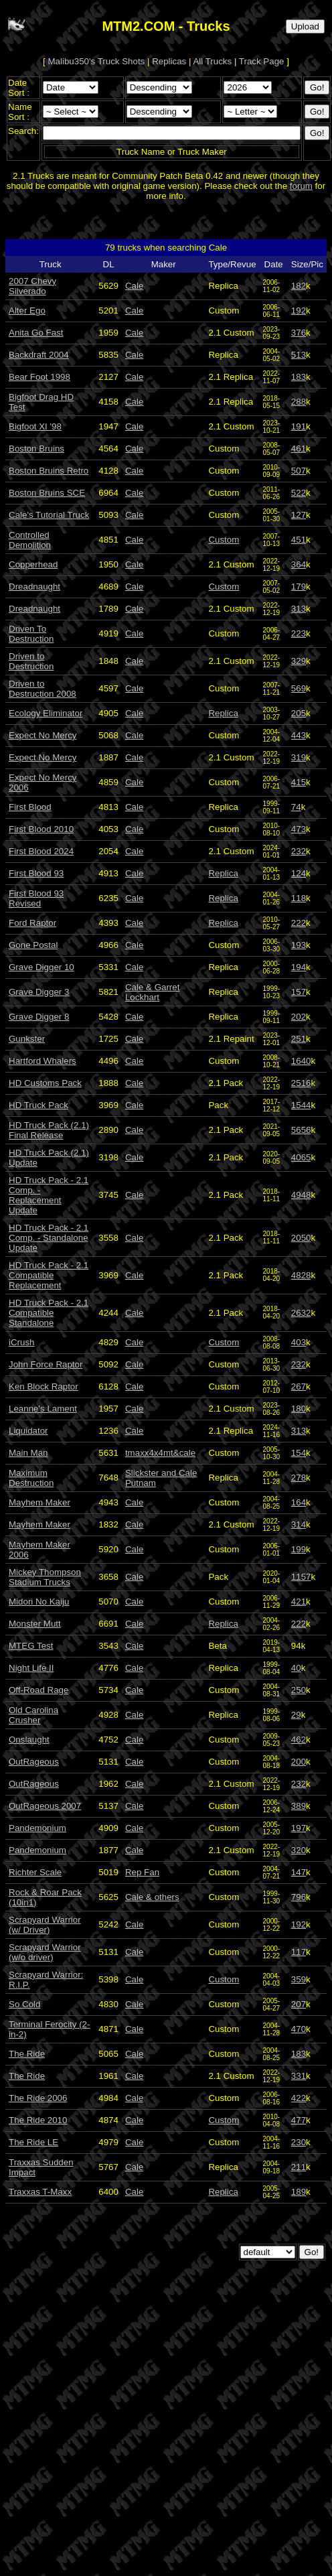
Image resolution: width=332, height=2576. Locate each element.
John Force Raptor (45, 1364)
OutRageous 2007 (45, 1806)
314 (298, 1524)
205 (298, 713)
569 (298, 688)
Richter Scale (35, 1872)
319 (298, 757)
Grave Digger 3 (39, 992)
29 (296, 1715)
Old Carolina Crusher (33, 1715)
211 (298, 2167)
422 (298, 2098)
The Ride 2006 (38, 2098)
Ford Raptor (32, 923)
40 (296, 1668)
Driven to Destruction (31, 661)
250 (298, 1690)
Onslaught (29, 1740)
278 (298, 1478)
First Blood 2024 (41, 851)
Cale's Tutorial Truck (49, 515)
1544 (301, 1105)
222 (298, 923)
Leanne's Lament (43, 1409)
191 (298, 426)
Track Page (261, 61)
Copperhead (33, 564)
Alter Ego (27, 311)
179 (298, 587)
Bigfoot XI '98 (35, 426)
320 (298, 1850)
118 (298, 898)
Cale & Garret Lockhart (152, 992)
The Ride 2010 (38, 2120)
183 (298, 377)
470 (298, 2029)
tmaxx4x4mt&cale (160, 1453)
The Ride (27, 2054)
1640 (301, 1061)
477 (298, 2120)
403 (298, 1342)
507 (298, 471)
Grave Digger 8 (39, 1017)
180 (298, 1409)
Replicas (169, 61)
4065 (301, 1157)
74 (296, 807)
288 (298, 402)
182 (298, 286)
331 (298, 2076)
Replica (223, 713)
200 (298, 1762)
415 (298, 782)
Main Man (28, 1453)
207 (298, 2004)
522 (298, 493)
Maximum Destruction (31, 1478)
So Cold (24, 2004)
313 (298, 609)
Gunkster (27, 1039)
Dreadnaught (34, 587)
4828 (301, 1275)
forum (301, 186)
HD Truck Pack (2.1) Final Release (49, 1130)
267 (298, 1386)
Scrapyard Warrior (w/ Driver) (45, 1925)
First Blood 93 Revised (36, 898)
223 (298, 633)
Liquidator (28, 1431)
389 (298, 1806)
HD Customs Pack (45, 1083)
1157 (301, 1577)
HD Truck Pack (38, 1105)
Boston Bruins (36, 449)
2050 (301, 1238)
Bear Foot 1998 (39, 377)
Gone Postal (33, 945)
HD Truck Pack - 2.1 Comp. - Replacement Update (48, 1195)
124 (298, 873)
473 (298, 829)
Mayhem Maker (39, 1502)
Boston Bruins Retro (48, 471)
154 (298, 1453)
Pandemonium (37, 1828)
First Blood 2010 (41, 829)
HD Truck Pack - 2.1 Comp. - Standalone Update (48, 1238)
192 (298, 311)
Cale (134, 286)
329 (298, 661)
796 (298, 1897)
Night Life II (31, 1668)
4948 (301, 1195)
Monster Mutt (35, 1624)
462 (298, 1740)
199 (298, 1549)
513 (298, 355)
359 (298, 1979)
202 (298, 1017)
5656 (301, 1130)
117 (298, 1952)
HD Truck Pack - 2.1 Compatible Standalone (48, 1313)
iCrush (22, 1342)
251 (298, 1039)
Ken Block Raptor (43, 1386)
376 (298, 333)
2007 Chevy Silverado (32, 286)
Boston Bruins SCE (47, 493)
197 (298, 1828)
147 (298, 1872)
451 (298, 540)
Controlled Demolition (30, 540)
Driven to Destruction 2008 (42, 689)
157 (298, 992)
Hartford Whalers (42, 1061)
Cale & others (152, 1897)
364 (298, 564)
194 (298, 967)
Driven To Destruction (31, 634)
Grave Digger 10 (41, 967)
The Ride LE (33, 2142)
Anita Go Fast (36, 333)
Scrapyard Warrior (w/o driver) (45, 1952)
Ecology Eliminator (45, 713)
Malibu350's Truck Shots (96, 61)
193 (298, 945)
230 (298, 2142)
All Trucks (212, 61)
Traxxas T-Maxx (40, 2192)
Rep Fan (142, 1872)
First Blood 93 (36, 873)
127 (298, 515)
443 (298, 735)
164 (298, 1502)
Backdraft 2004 (39, 355)
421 (298, 1602)
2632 (301, 1313)
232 (298, 851)
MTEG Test (31, 1646)
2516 (301, 1083)
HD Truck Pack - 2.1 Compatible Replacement (48, 1275)
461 (298, 449)
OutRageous (34, 1762)
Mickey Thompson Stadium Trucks (45, 1577)
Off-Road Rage (38, 1690)
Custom (223, 540)
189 (298, 2192)
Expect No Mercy (42, 735)
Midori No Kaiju (39, 1602)
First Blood (30, 807)
